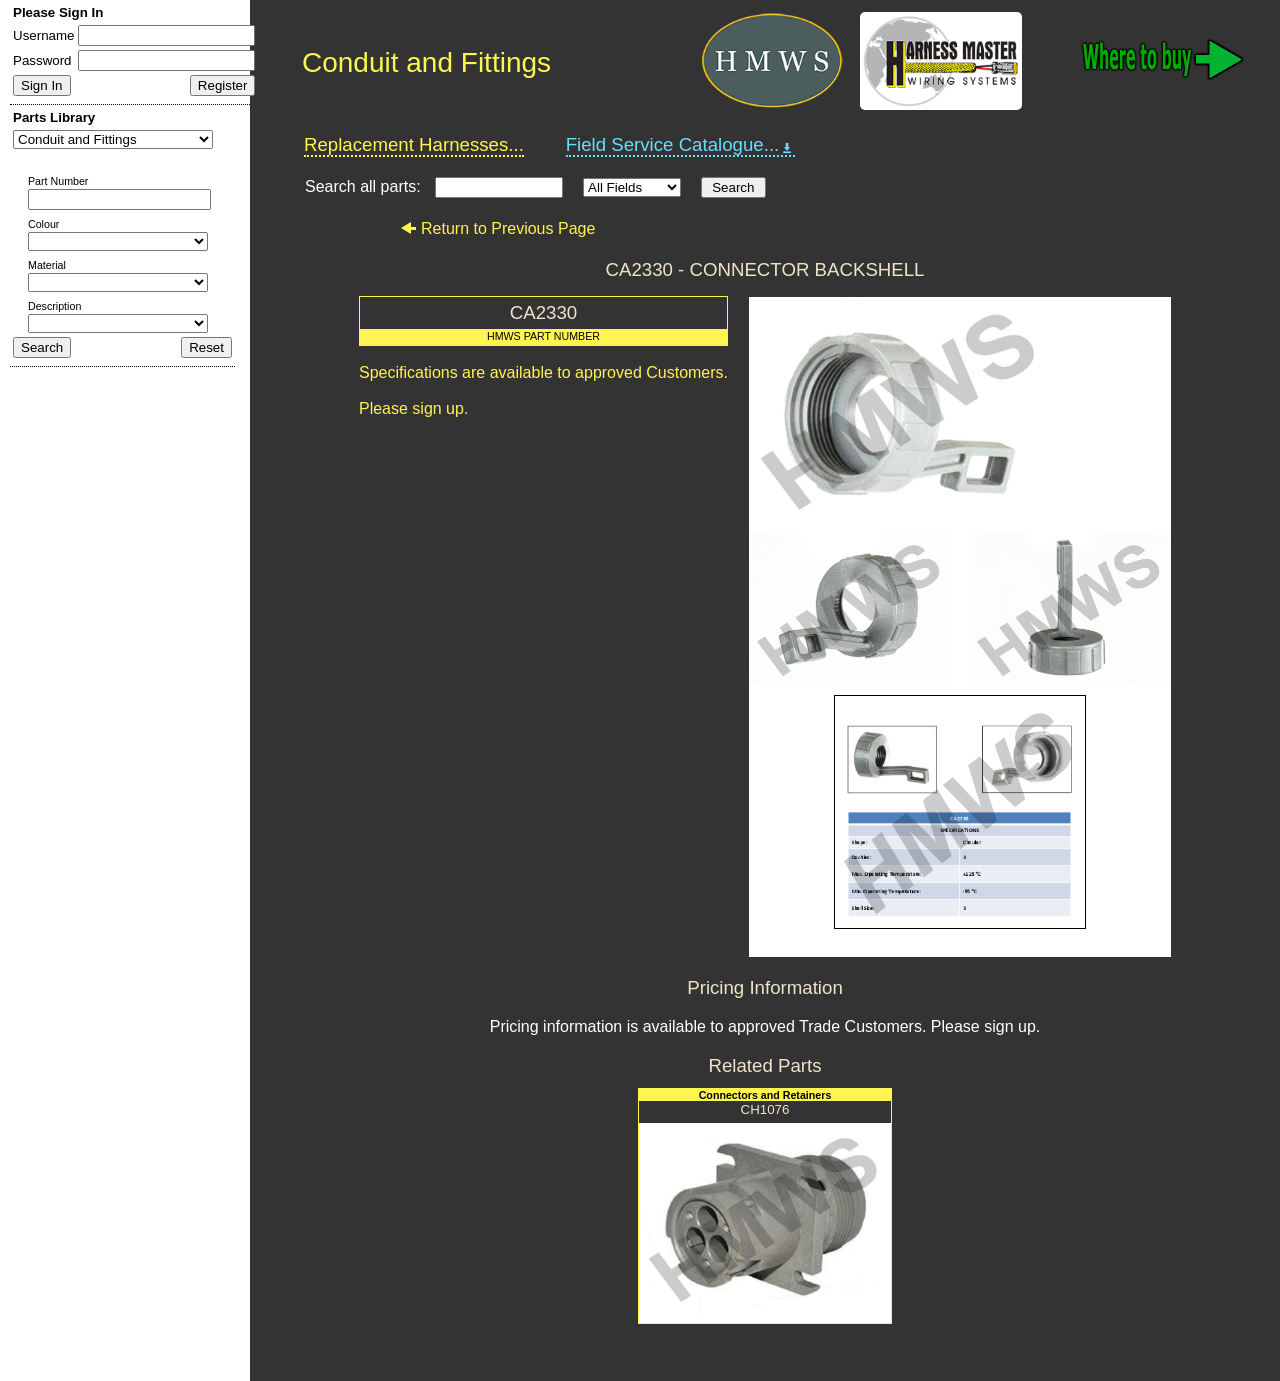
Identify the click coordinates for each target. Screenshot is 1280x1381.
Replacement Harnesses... (414, 144)
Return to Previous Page (497, 228)
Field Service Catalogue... (681, 145)
